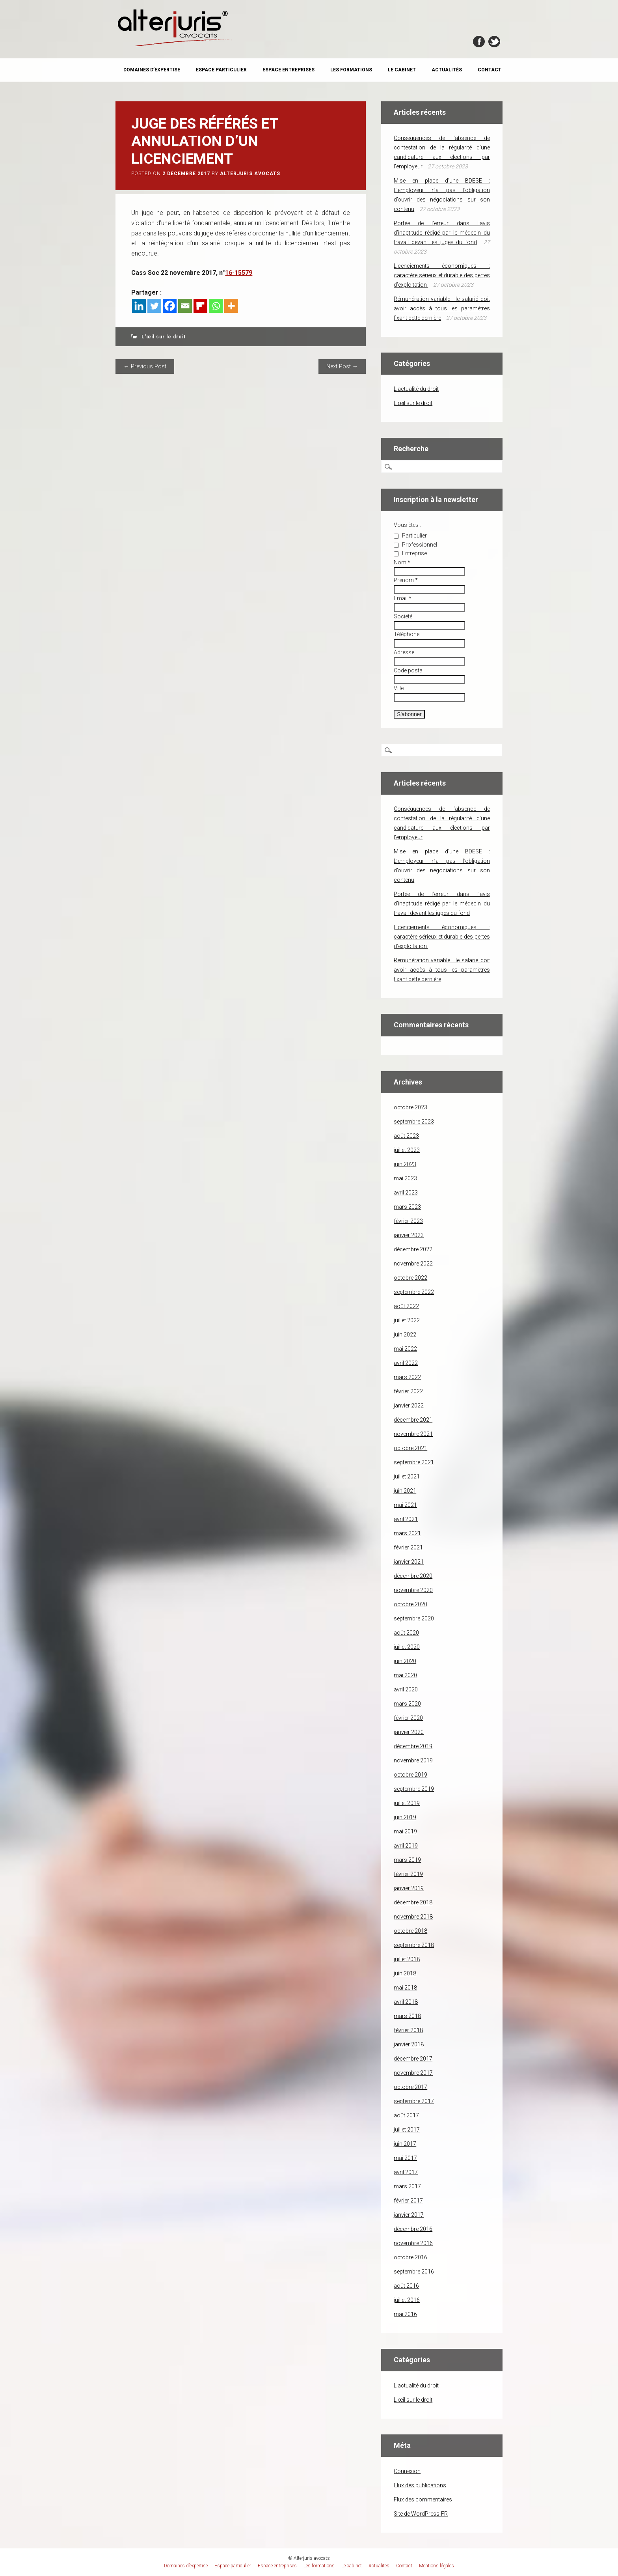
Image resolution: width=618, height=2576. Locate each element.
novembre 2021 (413, 1434)
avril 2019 (406, 1845)
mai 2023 (405, 1178)
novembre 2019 (413, 1760)
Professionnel (415, 544)
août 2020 (406, 1633)
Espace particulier (221, 70)
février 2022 (408, 1391)
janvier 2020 (409, 1732)
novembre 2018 (413, 1916)
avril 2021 (406, 1519)
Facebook (479, 41)
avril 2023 (406, 1192)
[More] (231, 306)
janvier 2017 (409, 2215)
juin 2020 (405, 1661)
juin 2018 (405, 1973)
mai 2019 (405, 1831)
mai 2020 (405, 1675)
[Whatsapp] (216, 306)
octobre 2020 (410, 1604)
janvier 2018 (409, 2044)
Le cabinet (402, 70)
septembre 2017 (414, 2101)
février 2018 (408, 2030)
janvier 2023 (409, 1235)
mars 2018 (407, 2016)
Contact (489, 70)
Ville (399, 688)
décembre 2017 (413, 2058)
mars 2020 (407, 1704)
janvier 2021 (409, 1562)
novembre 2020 (413, 1590)
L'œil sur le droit (163, 337)
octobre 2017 (410, 2087)
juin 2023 (405, 1164)
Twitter (494, 41)
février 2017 (408, 2200)
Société (403, 616)
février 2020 (408, 1718)
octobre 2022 (410, 1278)
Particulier (410, 535)
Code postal (409, 670)
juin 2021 (405, 1491)
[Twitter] (154, 306)
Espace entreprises (288, 70)
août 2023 (406, 1136)
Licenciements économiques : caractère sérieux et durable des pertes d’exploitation (442, 275)
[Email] (185, 306)
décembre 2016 (413, 2229)
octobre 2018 (410, 1931)
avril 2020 (406, 1689)
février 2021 (408, 1547)
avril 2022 (406, 1363)
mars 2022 (407, 1377)
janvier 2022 (409, 1405)
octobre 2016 (410, 2257)
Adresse (404, 652)
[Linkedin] (139, 306)
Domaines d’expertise (151, 70)
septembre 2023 (414, 1121)
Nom (402, 562)
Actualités (447, 70)
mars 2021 (407, 1533)
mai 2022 (405, 1349)
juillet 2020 (407, 1647)
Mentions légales (436, 2566)
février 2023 (408, 1221)
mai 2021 (405, 1505)
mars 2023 (407, 1207)
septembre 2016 (414, 2271)
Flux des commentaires (423, 2499)
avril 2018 (406, 2002)
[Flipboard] (200, 306)
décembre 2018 (413, 1902)
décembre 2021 (413, 1420)
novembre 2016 (413, 2243)
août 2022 (406, 1306)
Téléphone (406, 634)
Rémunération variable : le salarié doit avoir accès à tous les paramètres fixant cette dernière (442, 308)
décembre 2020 (413, 1576)
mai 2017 (405, 2158)
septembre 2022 (414, 1292)
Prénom (406, 580)
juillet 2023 (407, 1150)
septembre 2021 (414, 1462)
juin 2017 (405, 2144)
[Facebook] (170, 306)
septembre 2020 (414, 1618)
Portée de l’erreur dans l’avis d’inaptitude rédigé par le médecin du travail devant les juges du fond (442, 232)
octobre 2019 (410, 1774)
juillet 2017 (407, 2129)
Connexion (407, 2471)
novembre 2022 (413, 1263)
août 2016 (406, 2286)
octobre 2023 (410, 1107)
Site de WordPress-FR (421, 2514)
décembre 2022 (413, 1249)
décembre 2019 (413, 1746)
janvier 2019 (409, 1888)
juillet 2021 (407, 1476)
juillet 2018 (407, 1959)
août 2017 (406, 2115)
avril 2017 (406, 2172)
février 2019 (408, 1874)
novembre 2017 (413, 2073)
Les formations (351, 70)
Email (402, 598)
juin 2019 (405, 1817)
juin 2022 (405, 1334)
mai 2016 (405, 2314)
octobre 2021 (410, 1448)
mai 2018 (405, 1987)
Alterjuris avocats (250, 173)
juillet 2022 (407, 1320)
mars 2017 (407, 2186)
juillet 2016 (407, 2300)
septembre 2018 (414, 1945)
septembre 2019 (414, 1789)
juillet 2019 (407, 1803)
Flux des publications (420, 2485)
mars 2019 (407, 1860)
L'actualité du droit (416, 389)
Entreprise (410, 553)
